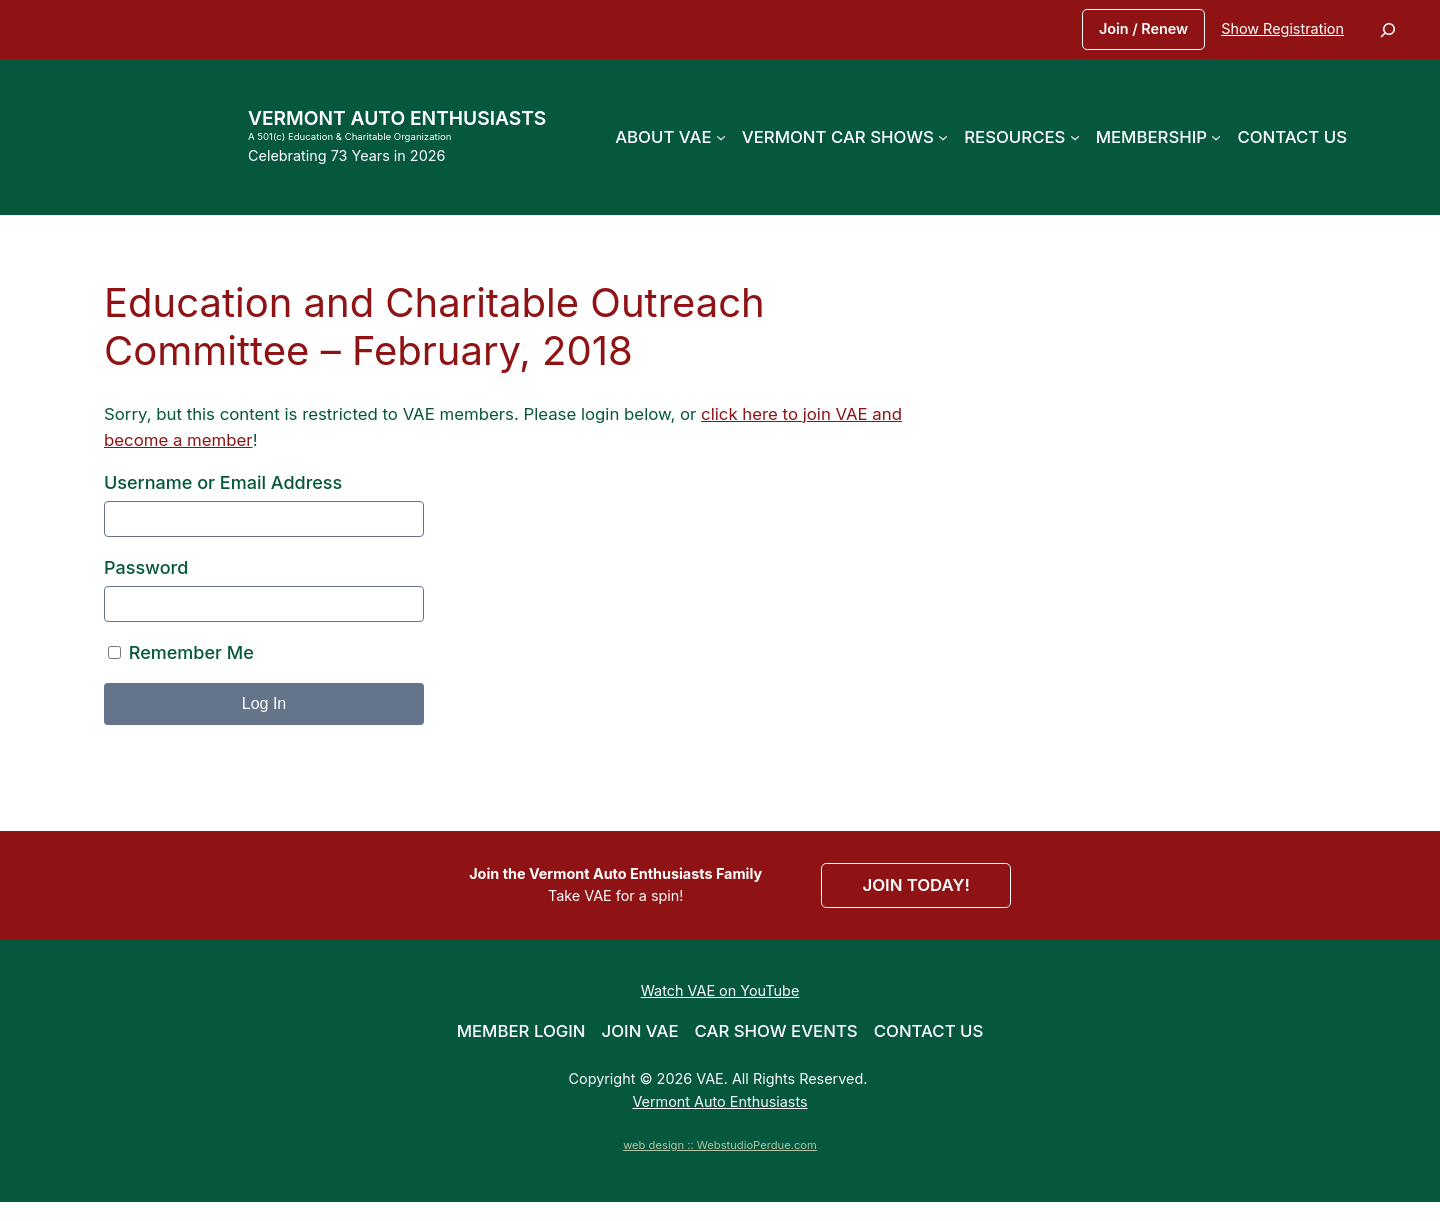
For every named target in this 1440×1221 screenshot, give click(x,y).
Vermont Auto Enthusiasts (397, 118)
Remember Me (181, 652)
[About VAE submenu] (721, 137)
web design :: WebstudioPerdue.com (720, 1145)
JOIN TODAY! (915, 885)
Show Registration (1282, 28)
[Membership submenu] (1216, 137)
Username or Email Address (223, 482)
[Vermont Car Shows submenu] (943, 137)
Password (146, 567)
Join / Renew (1143, 28)
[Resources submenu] (1075, 137)
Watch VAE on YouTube (720, 990)
